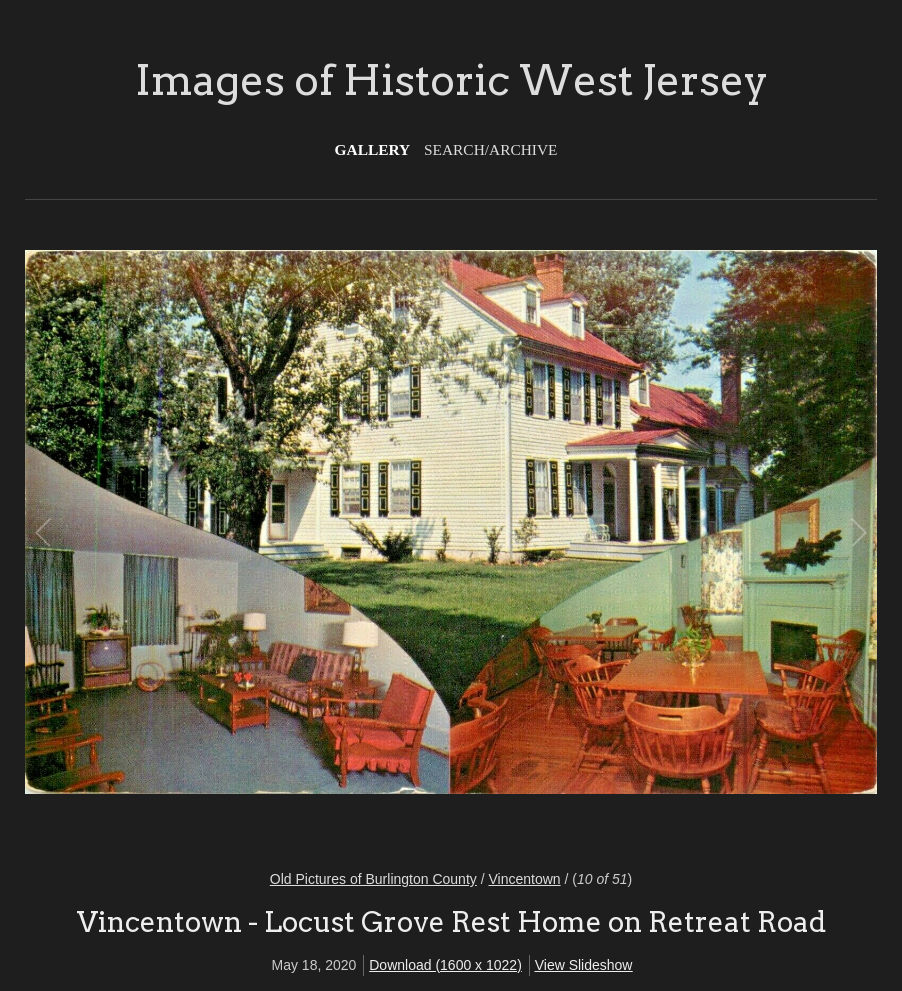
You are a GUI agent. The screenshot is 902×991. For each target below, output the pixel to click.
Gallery (373, 149)
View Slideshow (584, 965)
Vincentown (524, 879)
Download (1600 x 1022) (445, 965)
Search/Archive (490, 149)
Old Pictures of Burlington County (373, 879)
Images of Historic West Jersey (451, 80)
